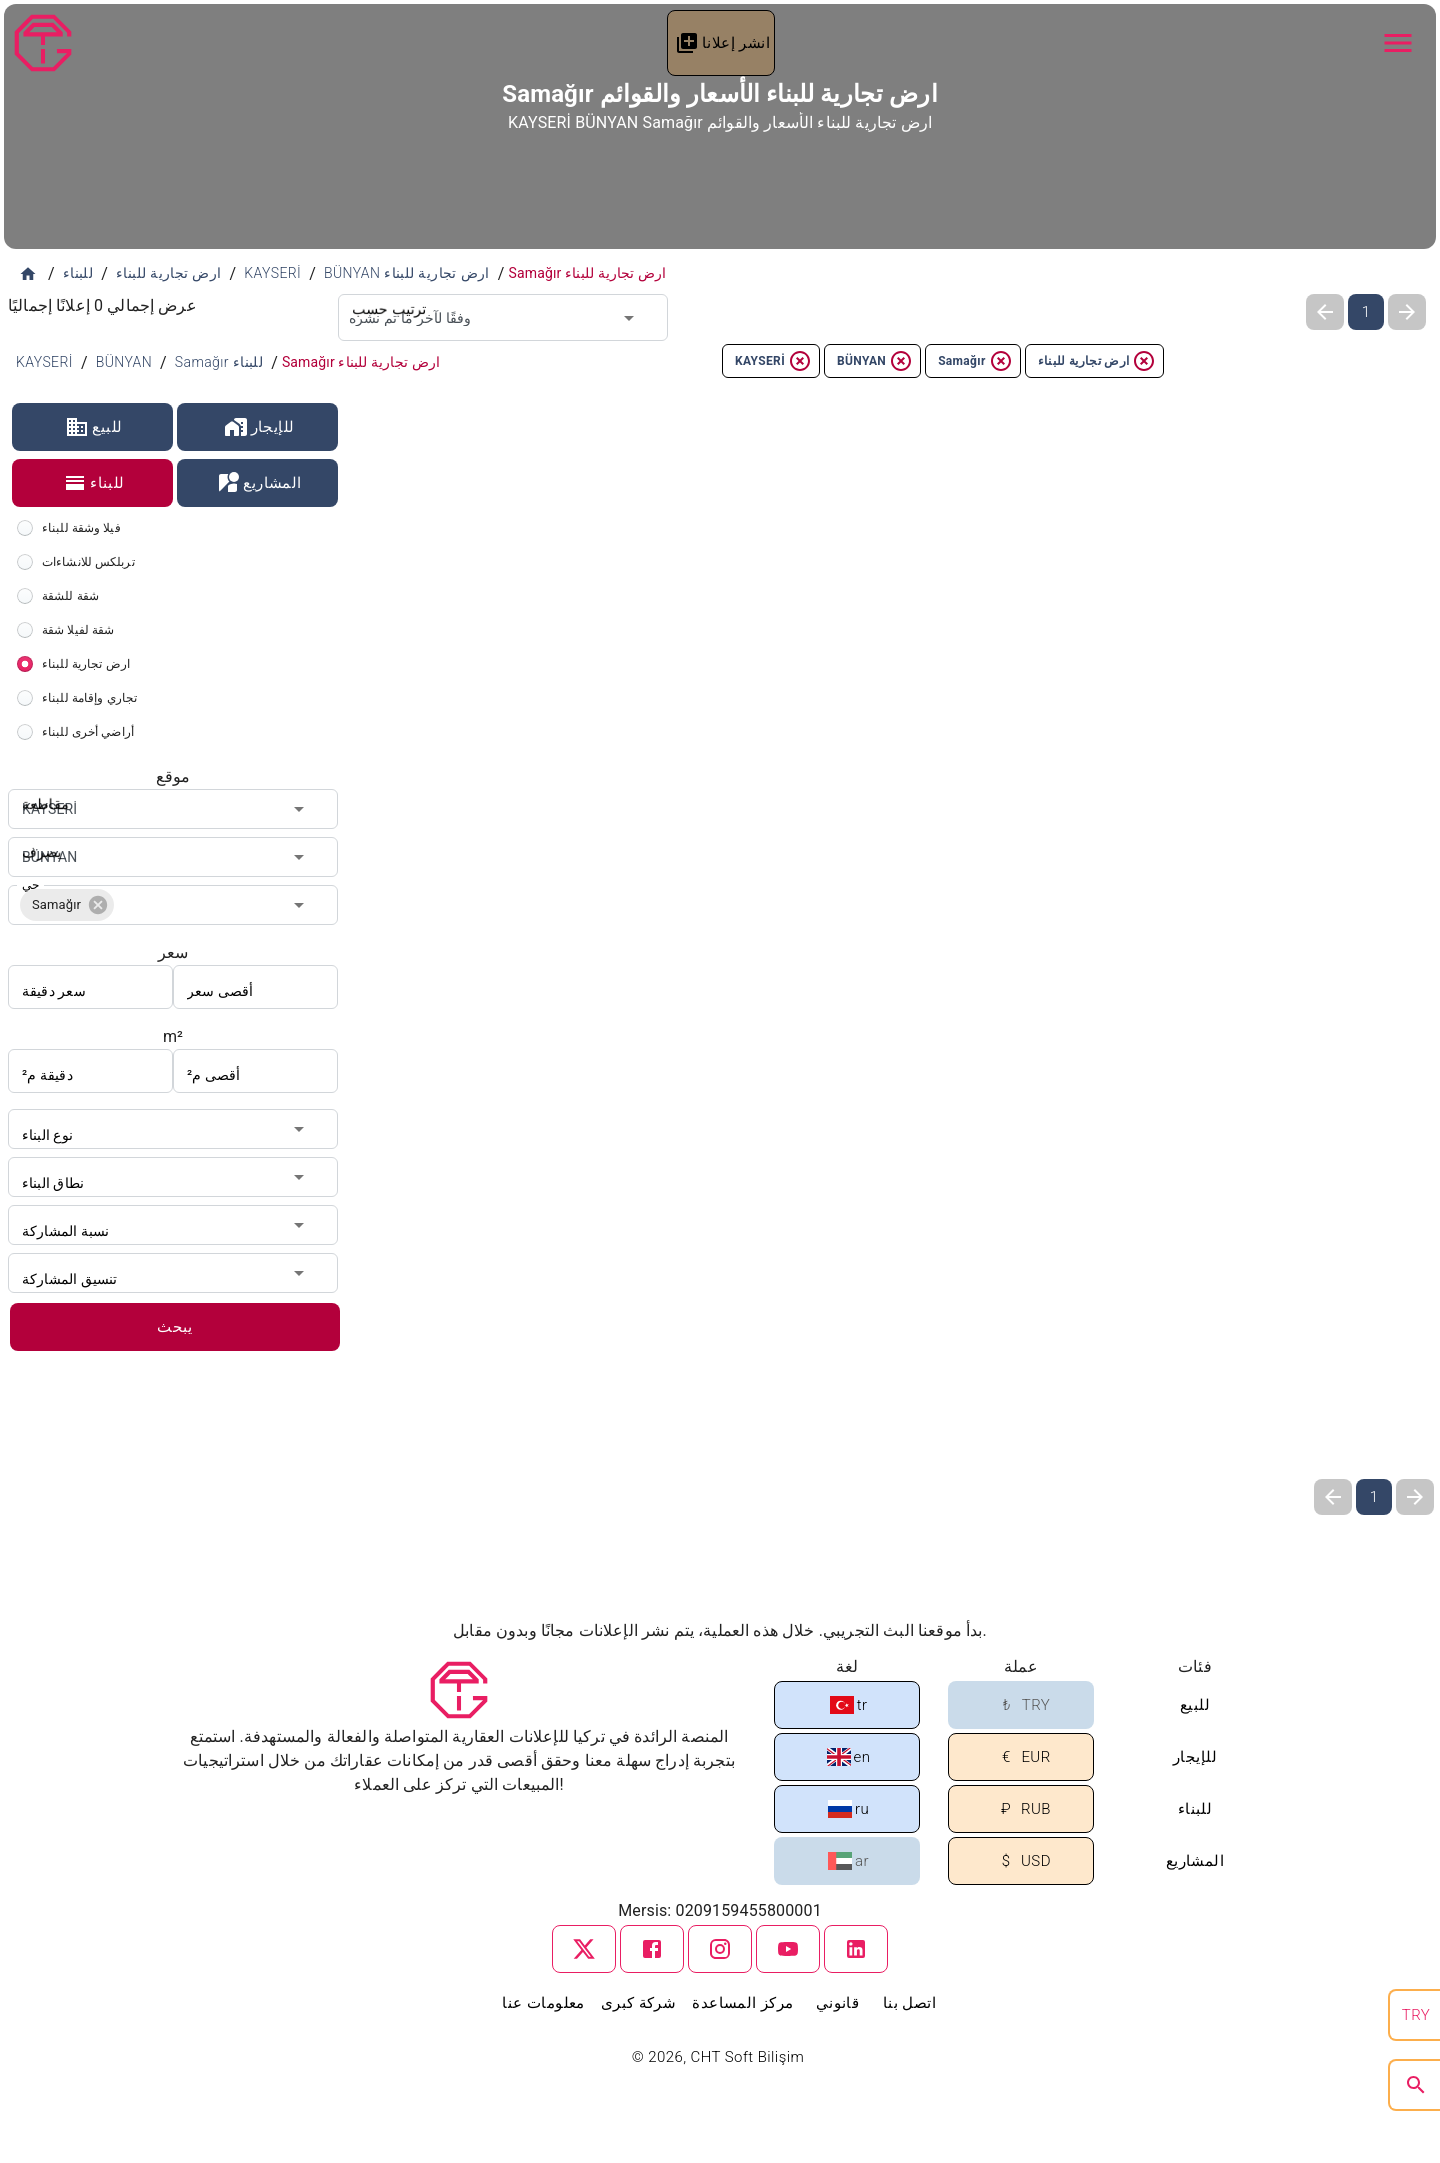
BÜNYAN (875, 361)
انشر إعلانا (722, 43)
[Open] (629, 318)
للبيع (93, 427)
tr (849, 1705)
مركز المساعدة (742, 2003)
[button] (67, 905)
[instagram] (720, 1949)
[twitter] (584, 1949)
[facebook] (652, 1949)
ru (848, 1809)
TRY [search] (1416, 2015)
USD (1022, 1861)
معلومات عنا (543, 2003)
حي (30, 885)
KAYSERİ (773, 361)
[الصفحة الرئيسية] (28, 274)
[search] (1416, 2085)
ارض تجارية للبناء (1097, 361)
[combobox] (503, 317)
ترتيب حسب (383, 294)
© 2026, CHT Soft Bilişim (720, 2057)
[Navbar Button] (1398, 43)
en (849, 1757)
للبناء (94, 483)
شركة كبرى (639, 2003)
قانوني (838, 2003)
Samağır (975, 361)
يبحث (175, 1327)
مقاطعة (42, 789)
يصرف (38, 837)
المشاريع (258, 483)
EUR (1022, 1757)
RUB (1022, 1809)
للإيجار (259, 427)
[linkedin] (856, 1949)
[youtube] (788, 1949)
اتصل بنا (909, 2003)
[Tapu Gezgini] (43, 43)
